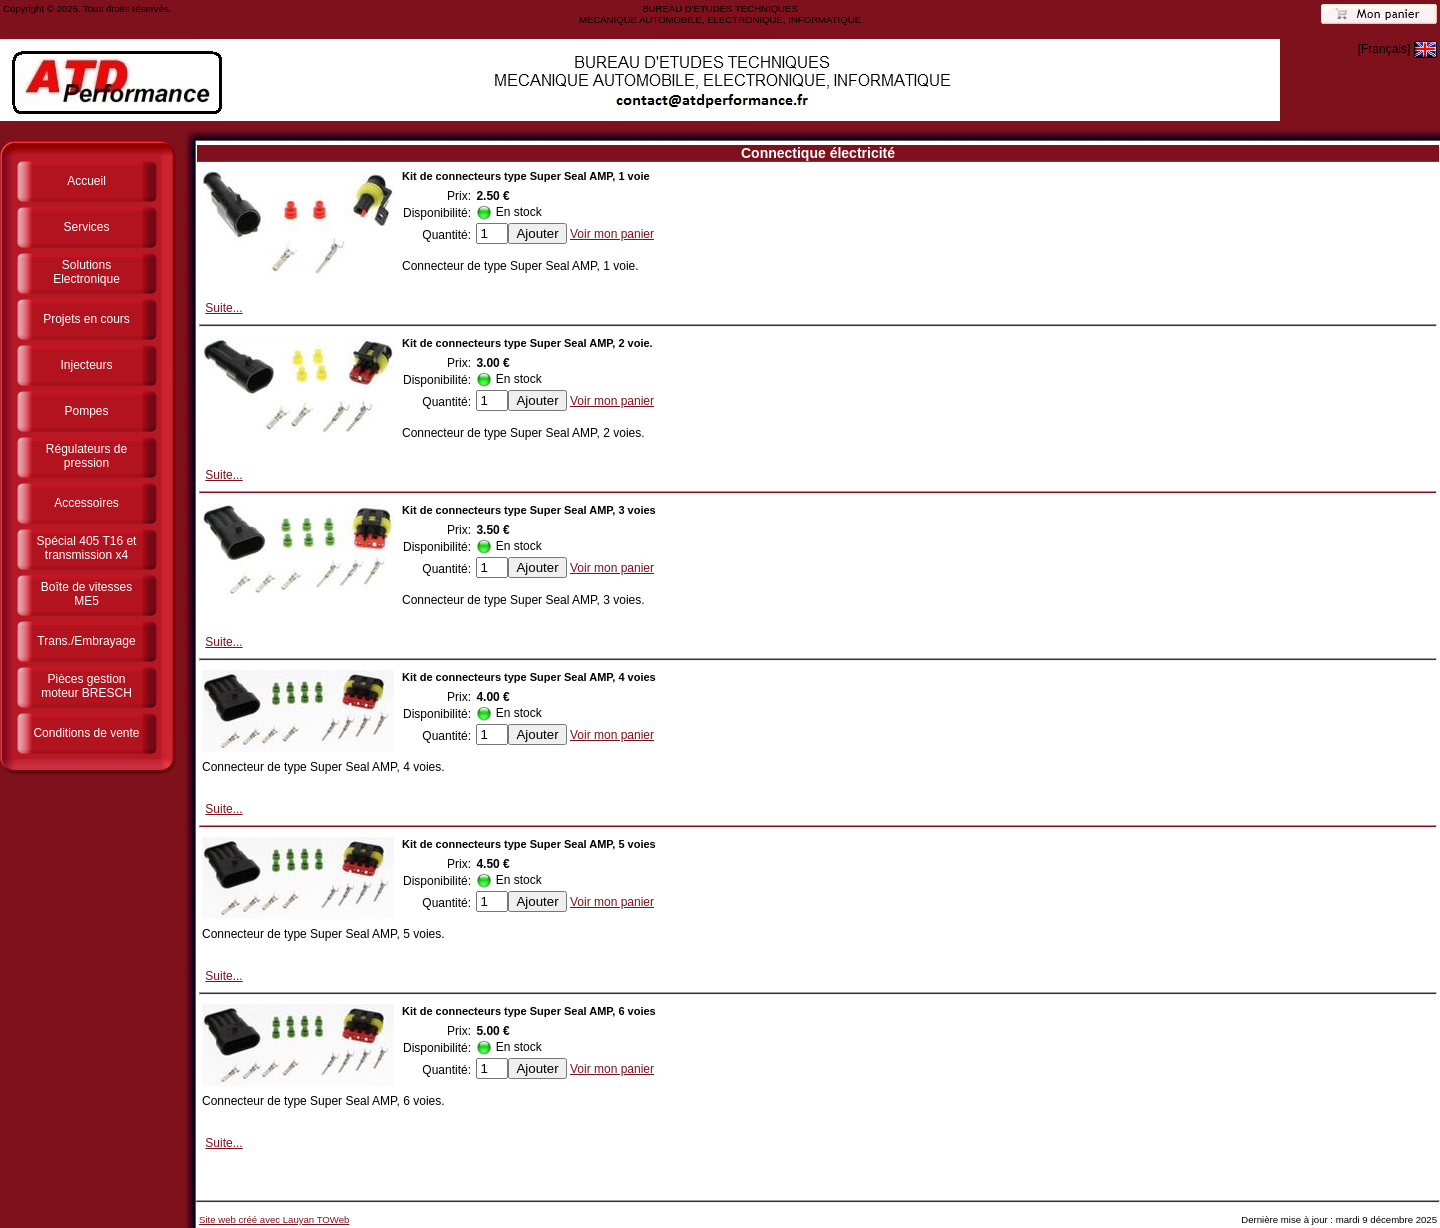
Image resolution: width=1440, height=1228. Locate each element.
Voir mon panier (612, 234)
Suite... (223, 308)
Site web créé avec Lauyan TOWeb (274, 1219)
